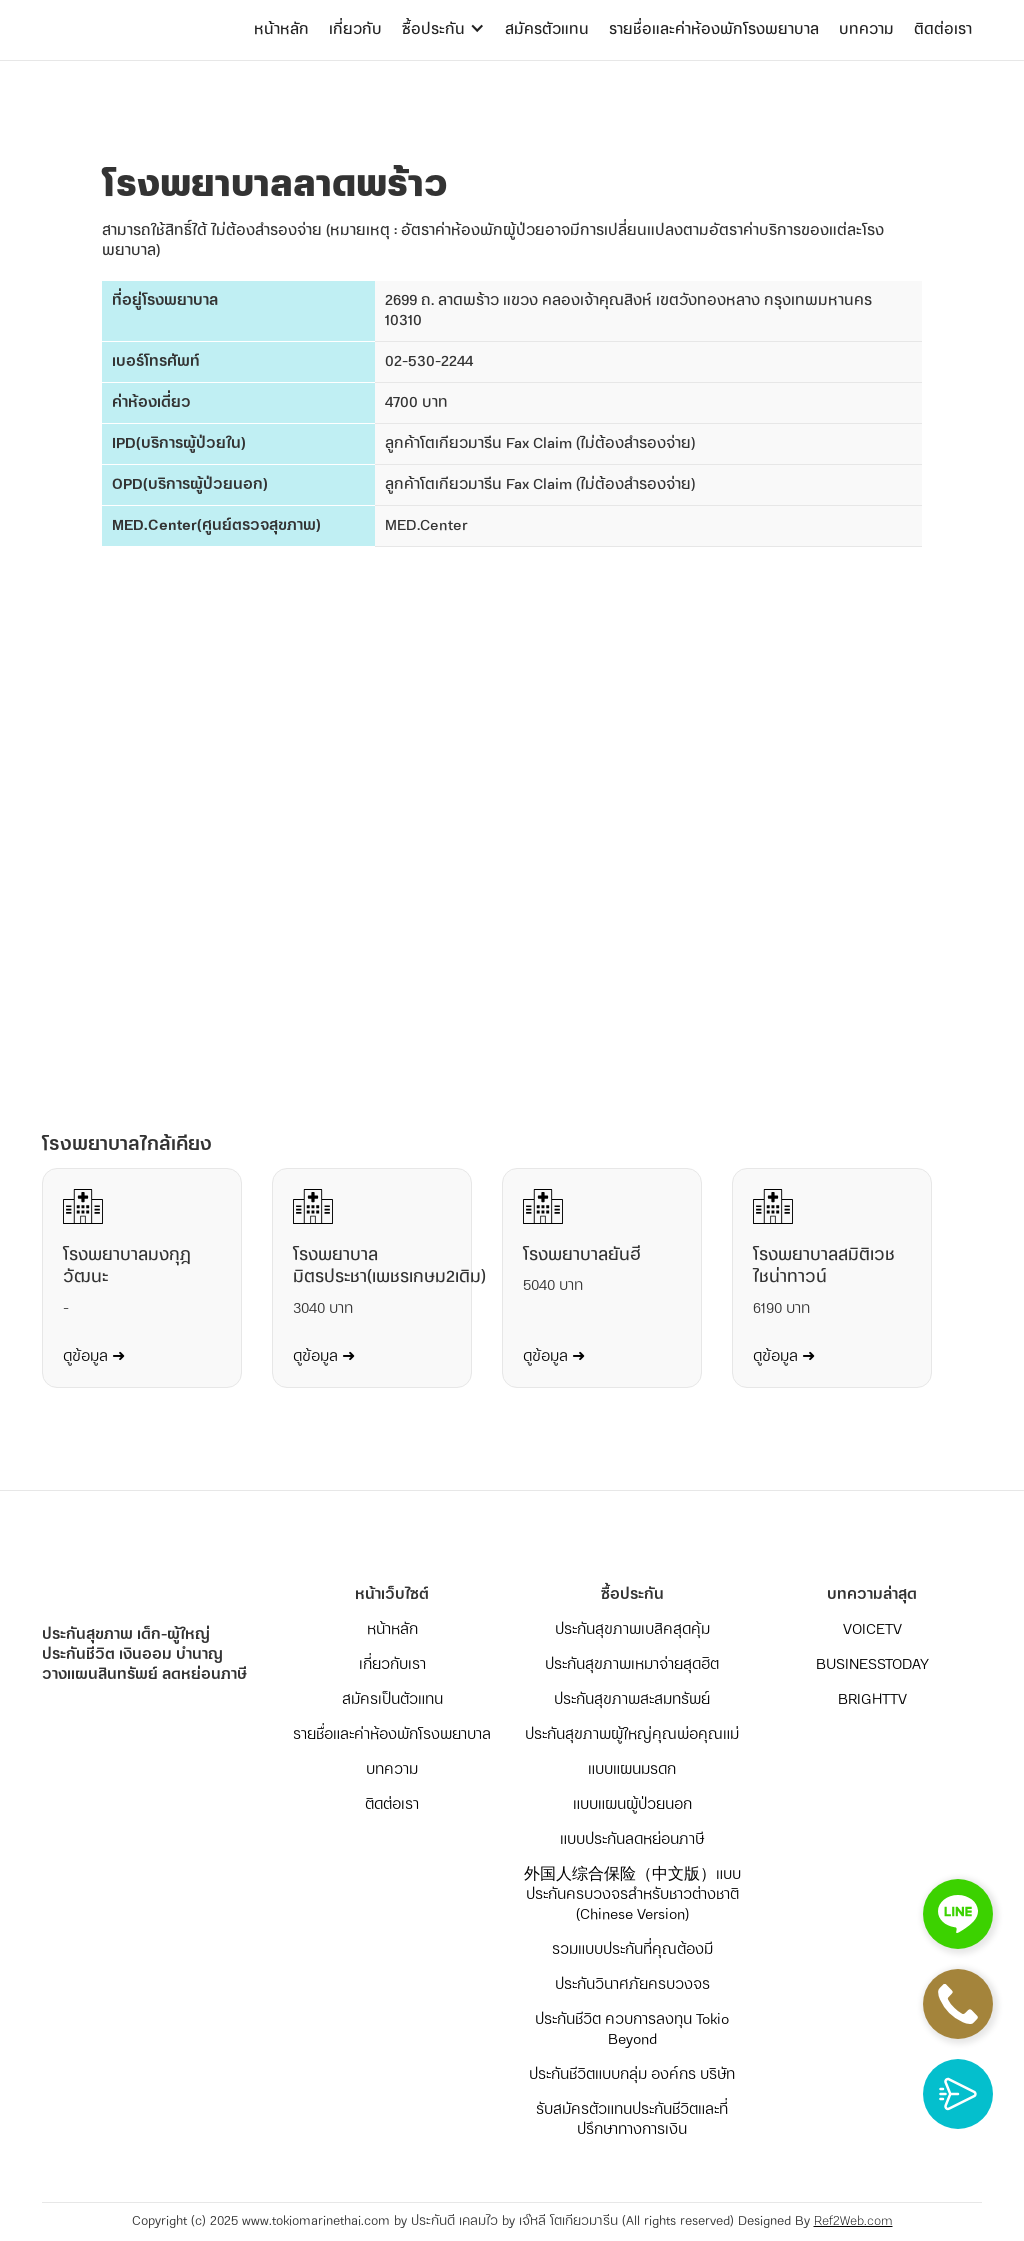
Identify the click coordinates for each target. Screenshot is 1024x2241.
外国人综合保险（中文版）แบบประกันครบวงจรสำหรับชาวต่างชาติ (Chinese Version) (632, 1895)
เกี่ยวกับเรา (392, 1665)
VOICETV (872, 1630)
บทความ (866, 29)
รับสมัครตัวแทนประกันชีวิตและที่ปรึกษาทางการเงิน (632, 2120)
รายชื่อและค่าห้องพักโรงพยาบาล (714, 29)
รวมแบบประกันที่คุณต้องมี (632, 1950)
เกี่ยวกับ (355, 29)
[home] (122, 10)
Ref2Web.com (853, 2221)
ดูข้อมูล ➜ (94, 1357)
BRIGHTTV (872, 1700)
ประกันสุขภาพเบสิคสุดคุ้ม (632, 1630)
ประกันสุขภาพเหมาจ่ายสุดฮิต (632, 1665)
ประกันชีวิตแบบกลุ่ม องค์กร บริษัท (632, 2075)
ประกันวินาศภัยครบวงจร (632, 1985)
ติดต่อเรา (943, 29)
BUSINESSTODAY (872, 1665)
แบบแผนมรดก (632, 1770)
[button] (443, 30)
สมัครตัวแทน (547, 29)
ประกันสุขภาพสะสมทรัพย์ (632, 1700)
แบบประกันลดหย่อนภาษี (632, 1840)
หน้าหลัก (281, 29)
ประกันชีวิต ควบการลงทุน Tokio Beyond (632, 2030)
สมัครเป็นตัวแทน (392, 1700)
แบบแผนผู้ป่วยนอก (632, 1805)
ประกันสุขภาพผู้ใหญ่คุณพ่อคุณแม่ (632, 1735)
